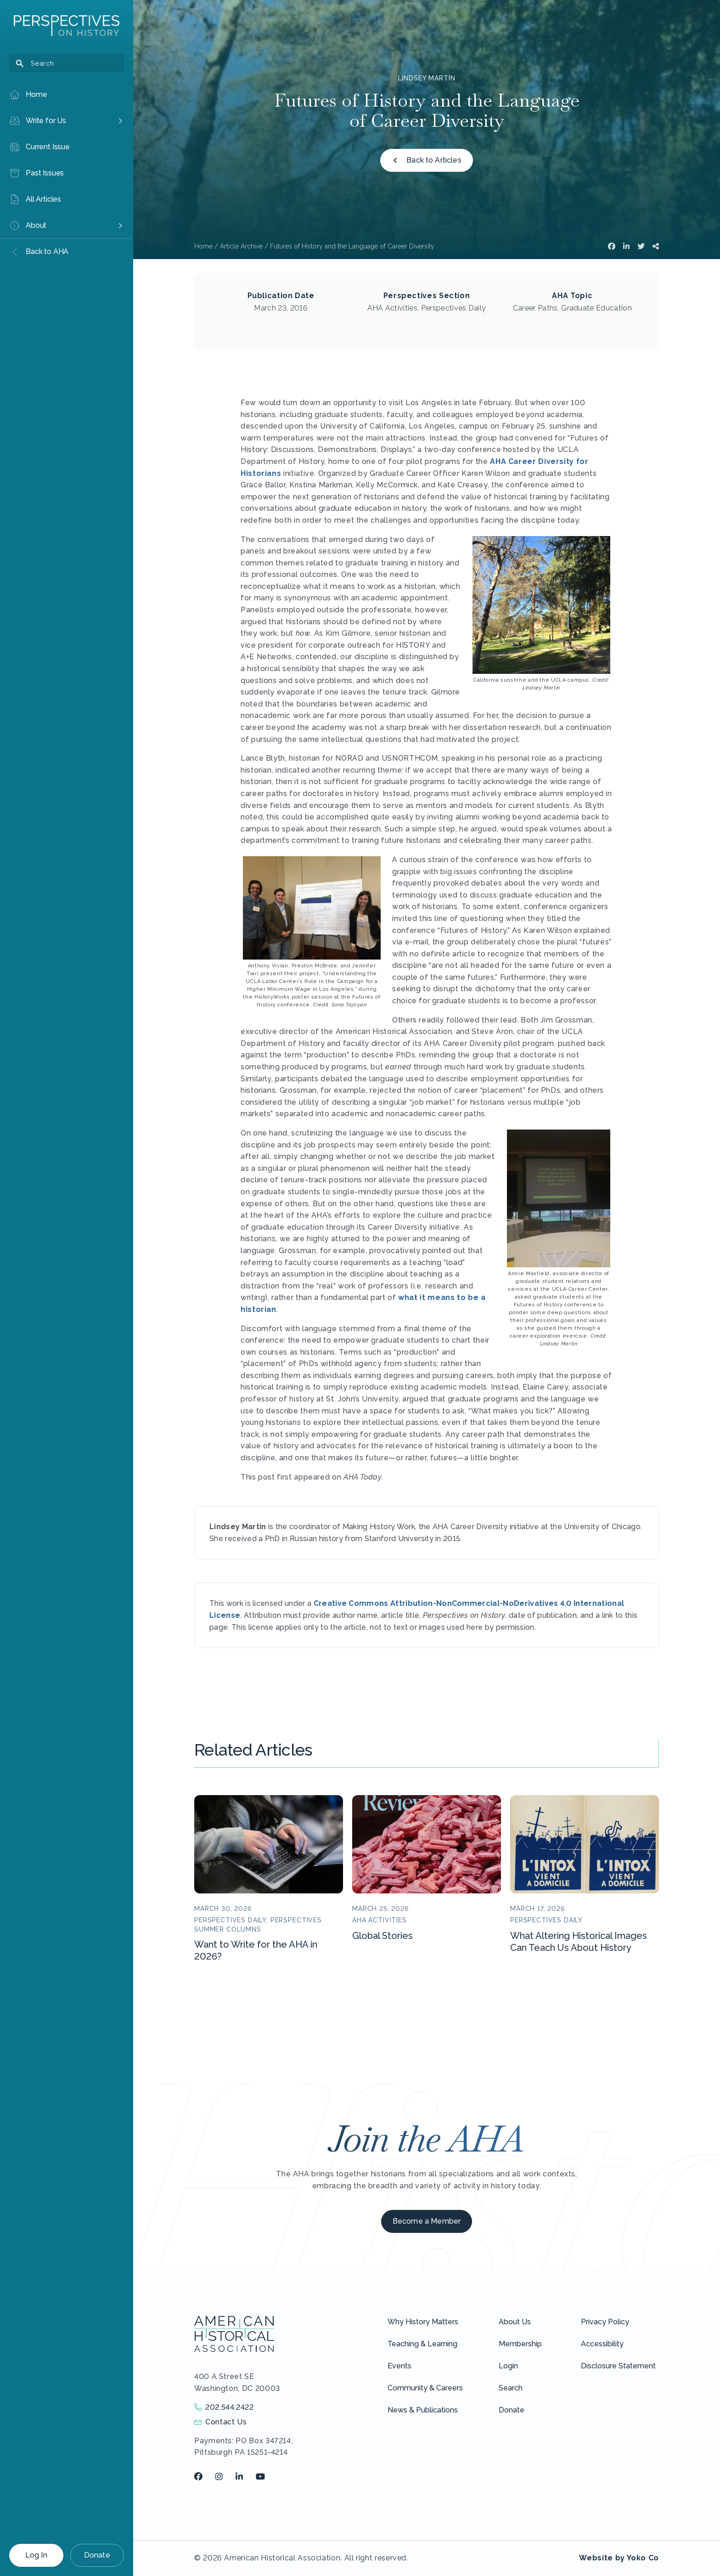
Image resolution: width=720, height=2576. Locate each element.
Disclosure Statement (618, 2365)
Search (511, 2388)
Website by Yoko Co (619, 2557)
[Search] (66, 63)
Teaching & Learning (422, 2343)
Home (203, 246)
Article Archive (241, 246)
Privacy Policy (605, 2321)
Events (399, 2365)
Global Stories (382, 1935)
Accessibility (602, 2343)
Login (508, 2365)
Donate (97, 2555)
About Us (515, 2321)
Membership (520, 2343)
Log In (36, 2555)
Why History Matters (423, 2321)
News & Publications (423, 2410)
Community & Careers (425, 2388)
